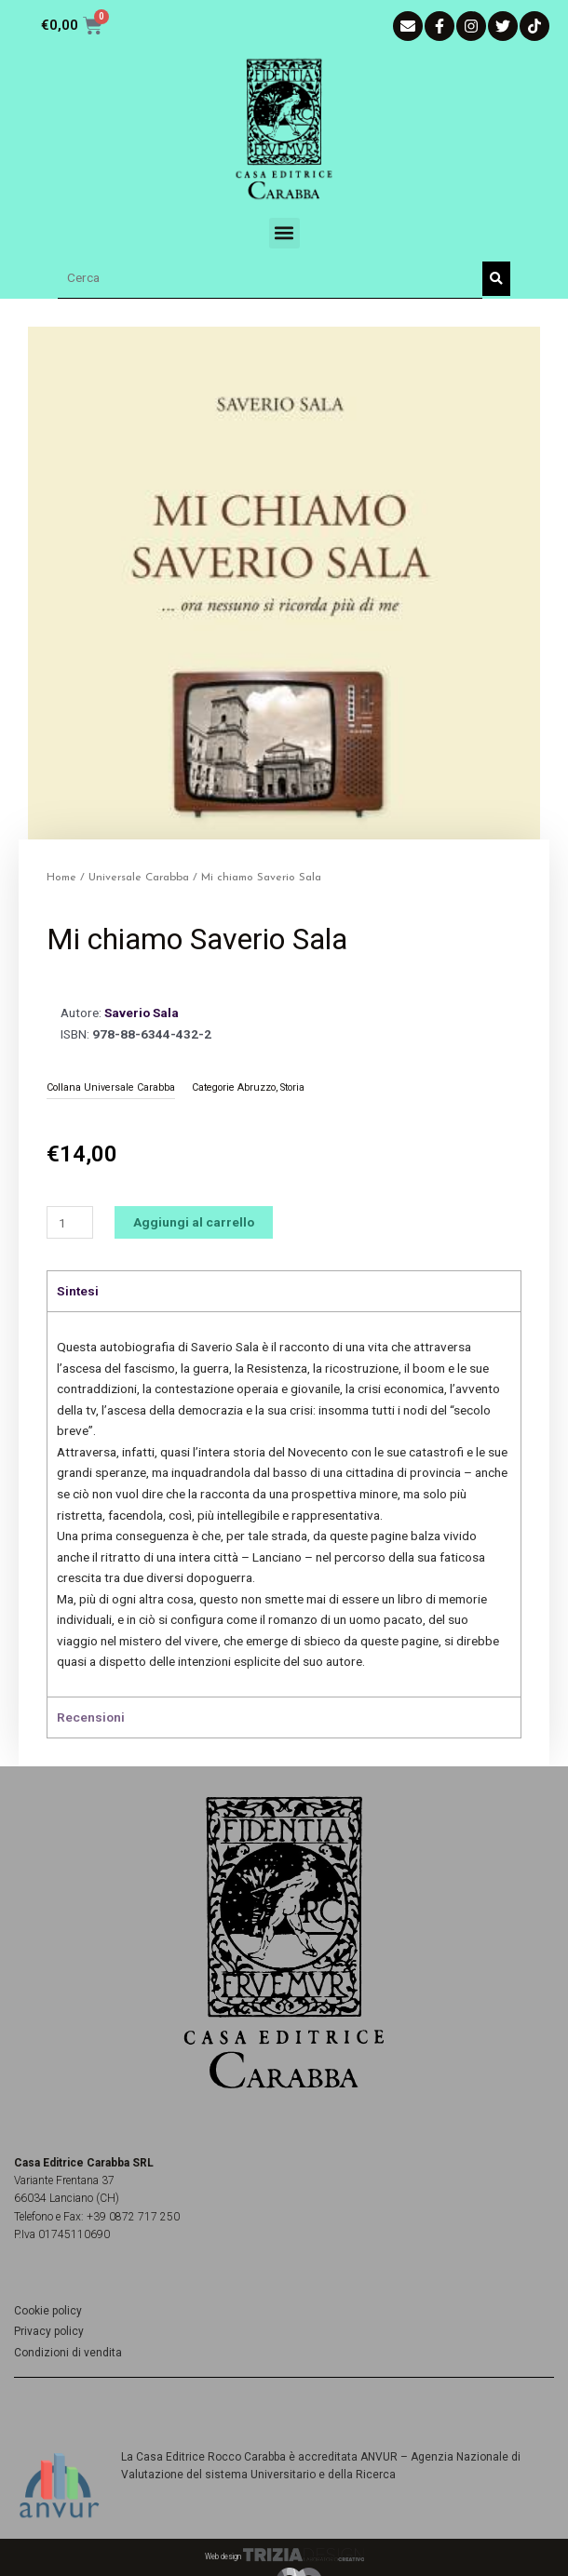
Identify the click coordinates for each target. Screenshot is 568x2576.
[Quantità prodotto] (70, 1222)
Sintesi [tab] (78, 1290)
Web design (284, 2556)
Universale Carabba (138, 877)
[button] (284, 233)
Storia (292, 1087)
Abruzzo (256, 1087)
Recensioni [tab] (91, 1717)
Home (61, 877)
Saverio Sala (141, 1012)
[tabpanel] (284, 1504)
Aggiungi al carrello (193, 1221)
